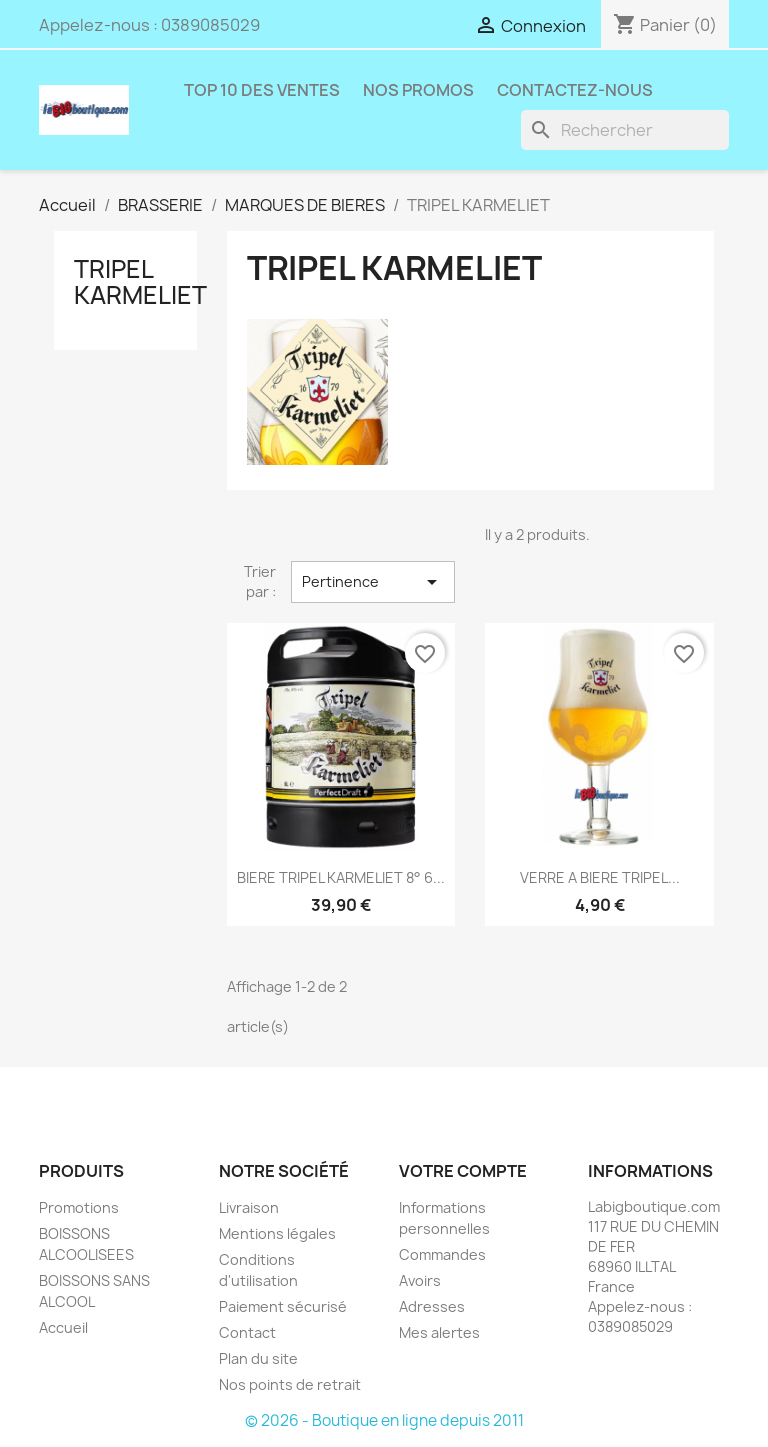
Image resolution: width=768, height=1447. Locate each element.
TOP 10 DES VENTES (262, 90)
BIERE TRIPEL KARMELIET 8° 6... (341, 877)
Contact (247, 1332)
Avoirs (420, 1280)
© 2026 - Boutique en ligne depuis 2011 (384, 1420)
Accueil (63, 1327)
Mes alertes (439, 1332)
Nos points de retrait (290, 1384)
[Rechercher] (625, 130)
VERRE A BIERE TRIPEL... (600, 877)
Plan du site (258, 1358)
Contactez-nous (575, 90)
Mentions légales (277, 1233)
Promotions (79, 1207)
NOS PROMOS (418, 90)
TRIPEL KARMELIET (140, 282)
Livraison (249, 1207)
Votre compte (463, 1171)
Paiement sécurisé (283, 1306)
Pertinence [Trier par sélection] (373, 582)
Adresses (432, 1306)
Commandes (442, 1254)
